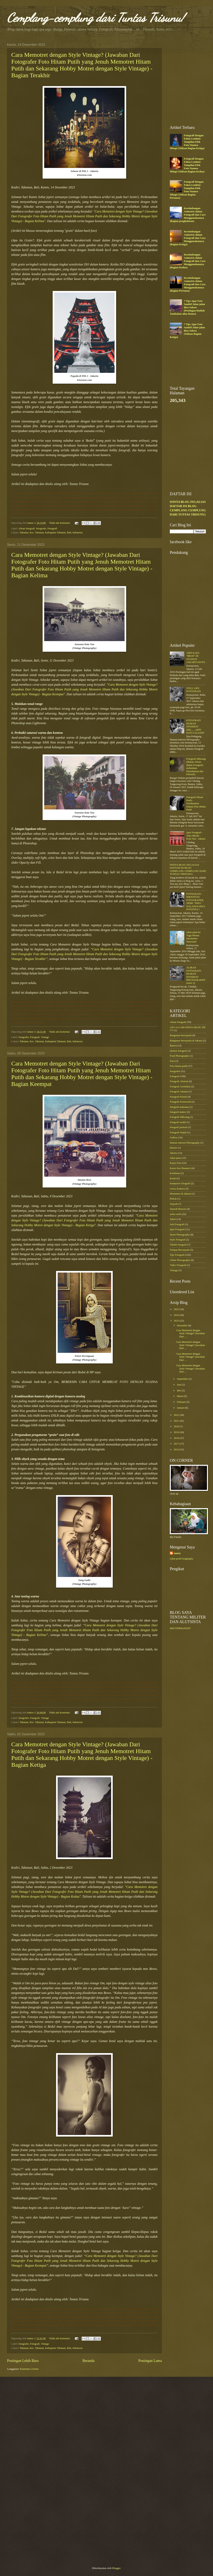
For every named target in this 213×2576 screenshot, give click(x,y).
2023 (177, 1320)
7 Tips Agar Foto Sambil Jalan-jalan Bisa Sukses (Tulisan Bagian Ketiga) (187, 331)
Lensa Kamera (177, 1188)
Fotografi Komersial (180, 1101)
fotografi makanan (179, 1107)
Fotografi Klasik (178, 1096)
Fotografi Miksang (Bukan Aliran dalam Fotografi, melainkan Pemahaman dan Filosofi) (196, 766)
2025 (177, 1309)
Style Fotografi (177, 1239)
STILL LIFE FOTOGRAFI (193, 690)
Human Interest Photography (185, 1142)
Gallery (174, 1137)
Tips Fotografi (177, 1254)
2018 (177, 1438)
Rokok (173, 1198)
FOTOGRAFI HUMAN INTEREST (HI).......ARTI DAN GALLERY (195, 726)
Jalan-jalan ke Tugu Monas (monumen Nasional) (193, 937)
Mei (179, 1390)
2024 (177, 1315)
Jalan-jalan (175, 1158)
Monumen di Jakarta (180, 1193)
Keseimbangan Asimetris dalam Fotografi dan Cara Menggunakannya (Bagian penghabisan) (188, 215)
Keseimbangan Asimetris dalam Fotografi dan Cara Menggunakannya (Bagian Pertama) (188, 284)
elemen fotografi (178, 1050)
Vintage (45, 1037)
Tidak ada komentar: (60, 523)
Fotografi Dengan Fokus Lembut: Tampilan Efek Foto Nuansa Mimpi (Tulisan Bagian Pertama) (187, 189)
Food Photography (179, 1055)
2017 (177, 1443)
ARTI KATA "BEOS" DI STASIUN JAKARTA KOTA (195, 658)
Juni (179, 1384)
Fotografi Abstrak (179, 1081)
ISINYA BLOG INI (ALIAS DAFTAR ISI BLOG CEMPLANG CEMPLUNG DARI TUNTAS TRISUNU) (188, 869)
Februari (181, 1402)
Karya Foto (175, 1163)
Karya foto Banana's (180, 1168)
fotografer (41, 528)
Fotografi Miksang (179, 1117)
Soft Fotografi (177, 1224)
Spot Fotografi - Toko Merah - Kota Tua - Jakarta (195, 835)
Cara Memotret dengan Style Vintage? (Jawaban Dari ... (190, 1333)
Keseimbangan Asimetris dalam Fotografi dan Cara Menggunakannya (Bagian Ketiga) (188, 238)
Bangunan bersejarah (180, 1035)
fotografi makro (178, 1112)
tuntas (177, 1553)
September (182, 1378)
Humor (173, 1147)
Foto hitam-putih (178, 1066)
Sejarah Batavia (178, 1209)
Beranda (88, 2361)
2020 (177, 1426)
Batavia (174, 1045)
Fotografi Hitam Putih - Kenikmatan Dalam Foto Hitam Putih (196, 803)
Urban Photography (180, 1260)
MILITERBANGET (180, 1628)
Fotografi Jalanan (179, 1091)
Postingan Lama (150, 2361)
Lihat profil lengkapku (181, 1558)
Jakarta (173, 1153)
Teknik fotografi (178, 1244)
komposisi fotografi (180, 1183)
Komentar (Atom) (29, 2369)
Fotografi (52, 528)
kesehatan (175, 1173)
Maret (180, 1396)
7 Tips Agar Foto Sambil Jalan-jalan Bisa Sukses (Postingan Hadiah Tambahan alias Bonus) (187, 307)
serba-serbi (175, 1214)
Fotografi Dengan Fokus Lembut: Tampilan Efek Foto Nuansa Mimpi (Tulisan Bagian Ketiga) (187, 142)
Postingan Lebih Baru (23, 2361)
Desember (182, 1325)
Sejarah (174, 1204)
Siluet (173, 1219)
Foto (172, 1061)
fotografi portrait (178, 1127)
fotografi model (178, 1122)
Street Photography (180, 1234)
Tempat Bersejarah (179, 1249)
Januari (181, 1407)
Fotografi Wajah (178, 1132)
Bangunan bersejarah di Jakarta (186, 1040)
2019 (177, 1432)
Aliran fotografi (26, 528)
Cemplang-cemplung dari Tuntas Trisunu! (95, 17)
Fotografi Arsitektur (180, 1086)
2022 (177, 1415)
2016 (177, 1449)
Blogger (116, 2568)
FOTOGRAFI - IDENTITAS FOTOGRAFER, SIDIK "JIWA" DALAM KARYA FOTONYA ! (195, 902)
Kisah (173, 1178)
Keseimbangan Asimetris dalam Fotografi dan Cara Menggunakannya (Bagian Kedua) (188, 261)
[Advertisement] (40, 80)
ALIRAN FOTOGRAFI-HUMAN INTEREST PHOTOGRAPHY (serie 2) (195, 975)
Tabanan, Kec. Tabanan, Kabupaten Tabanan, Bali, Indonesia (51, 532)
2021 (177, 1420)
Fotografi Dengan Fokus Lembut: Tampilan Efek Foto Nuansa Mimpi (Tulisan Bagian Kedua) (187, 165)
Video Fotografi (178, 1265)
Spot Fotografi (177, 1229)
